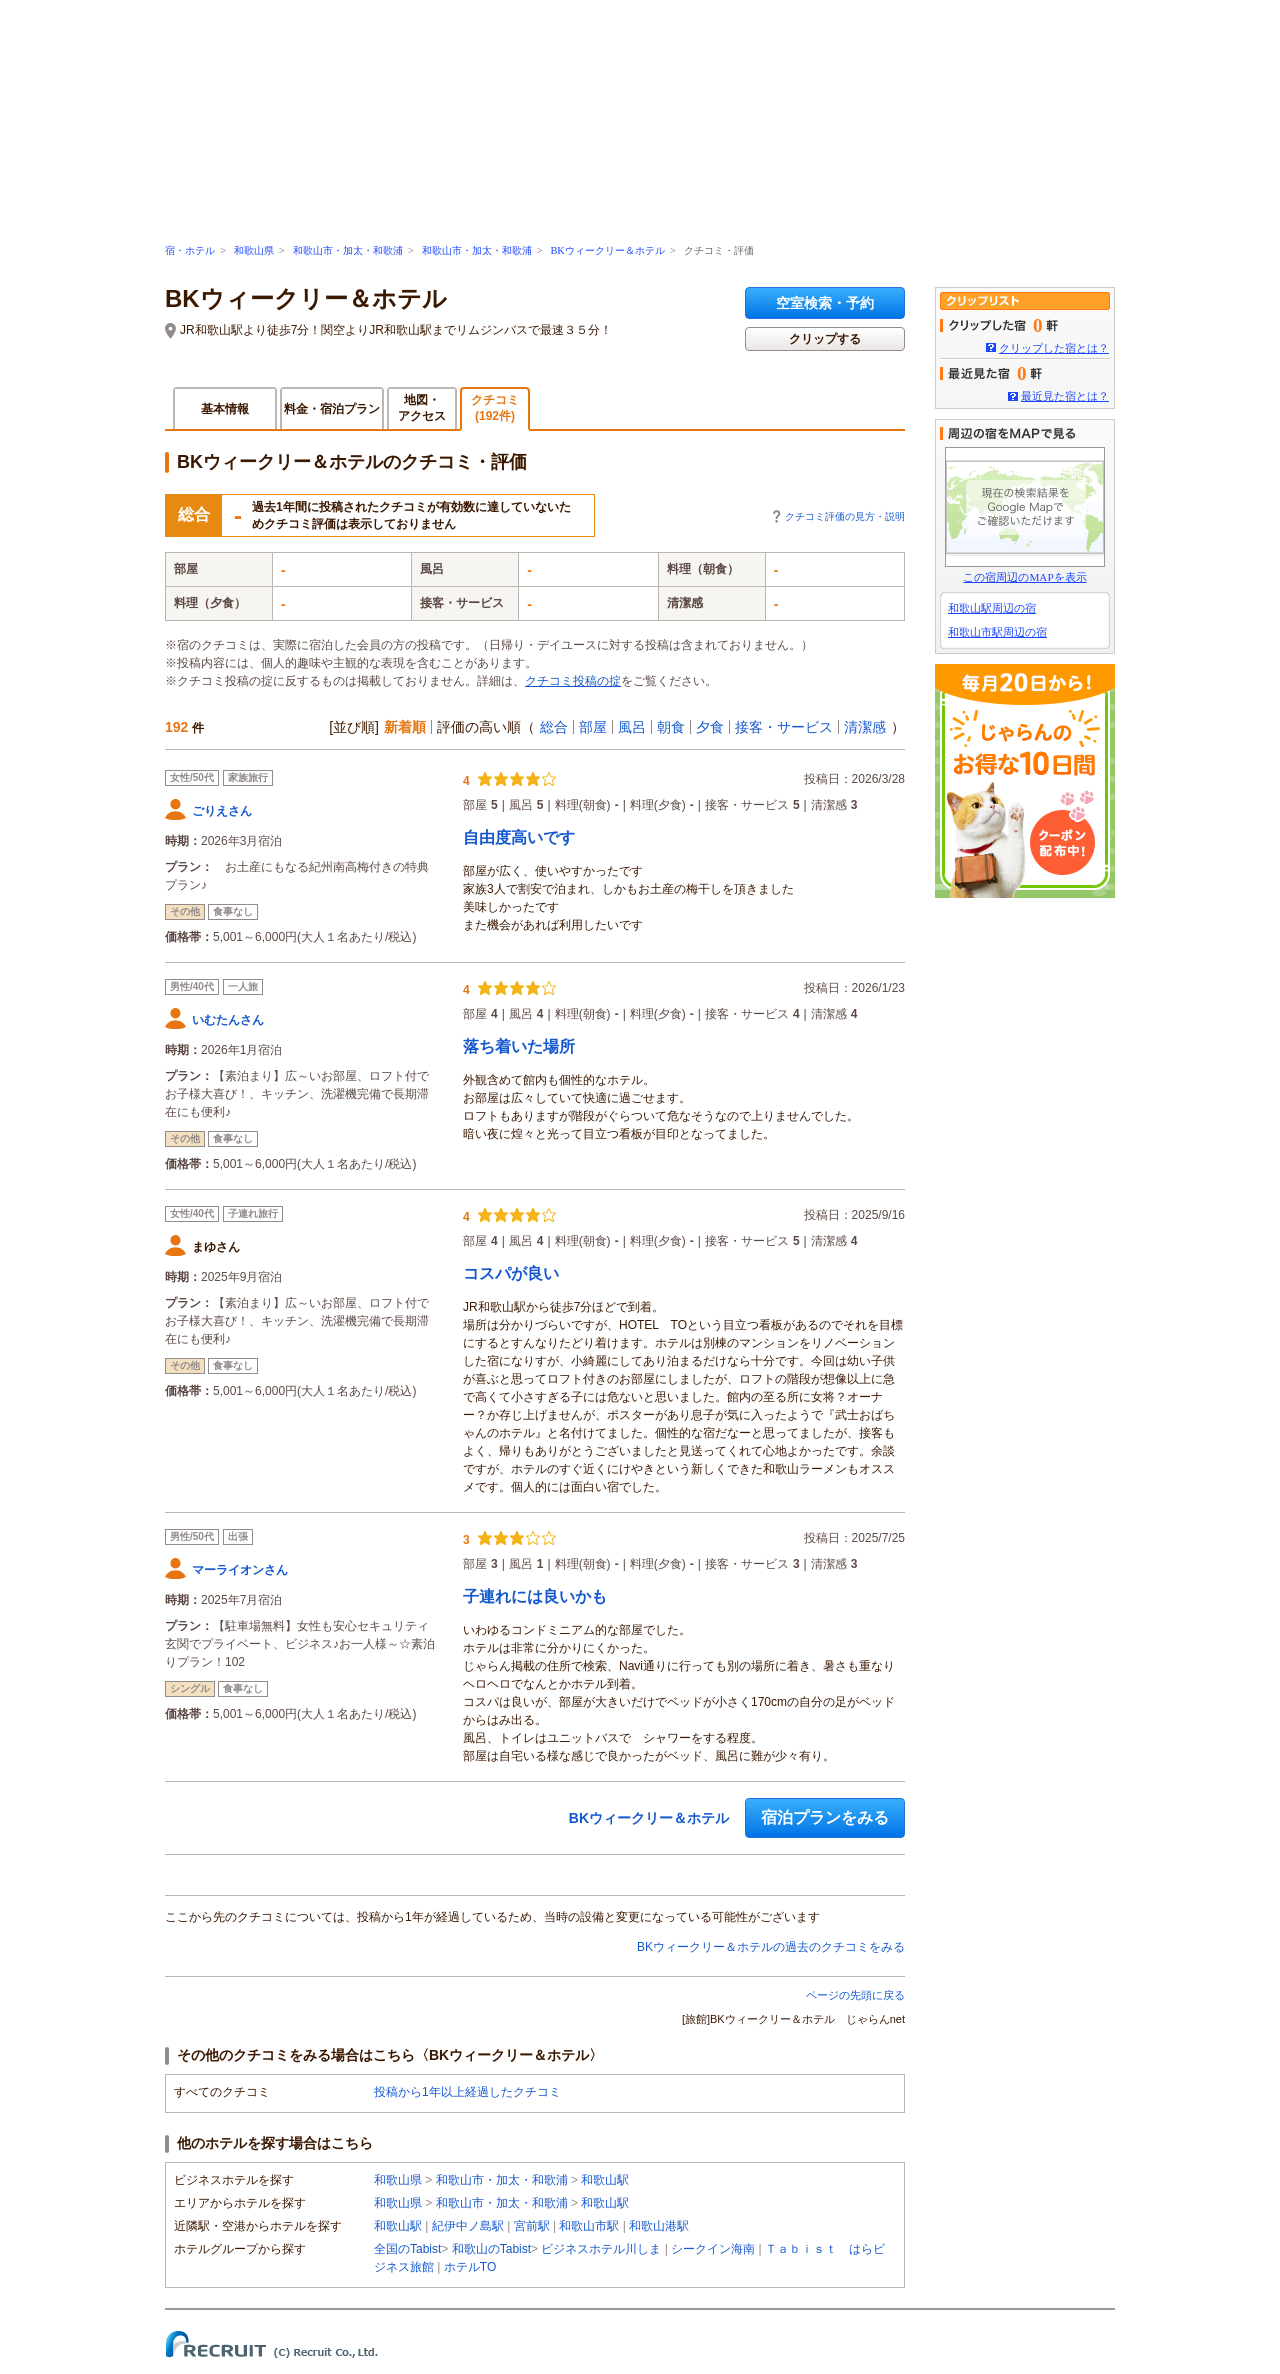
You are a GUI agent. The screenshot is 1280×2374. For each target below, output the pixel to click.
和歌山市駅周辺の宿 (997, 632)
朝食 (671, 727)
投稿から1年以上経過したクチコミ (467, 2092)
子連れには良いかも (535, 1596)
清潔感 (865, 727)
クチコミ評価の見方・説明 (845, 516)
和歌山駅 (605, 2180)
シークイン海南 (713, 2249)
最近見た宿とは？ (1065, 396)
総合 (554, 727)
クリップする (825, 339)
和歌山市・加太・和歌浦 (348, 250)
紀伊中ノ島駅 (468, 2226)
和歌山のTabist (491, 2249)
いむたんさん (228, 1020)
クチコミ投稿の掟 (573, 681)
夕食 (710, 727)
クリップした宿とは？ (1054, 348)
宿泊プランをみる (825, 1817)
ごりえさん (222, 811)
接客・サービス (784, 727)
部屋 (593, 727)
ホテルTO (470, 2267)
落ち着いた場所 (519, 1046)
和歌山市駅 (589, 2226)
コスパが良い (511, 1273)
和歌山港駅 (659, 2226)
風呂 (632, 727)
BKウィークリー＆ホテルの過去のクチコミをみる (771, 1947)
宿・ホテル (190, 250)
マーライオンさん (240, 1570)
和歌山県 (254, 250)
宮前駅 (532, 2226)
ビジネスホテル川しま (601, 2249)
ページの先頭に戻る (855, 1995)
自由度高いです (519, 837)
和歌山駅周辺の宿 (992, 608)
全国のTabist (407, 2249)
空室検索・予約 (825, 303)
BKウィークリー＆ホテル (607, 250)
